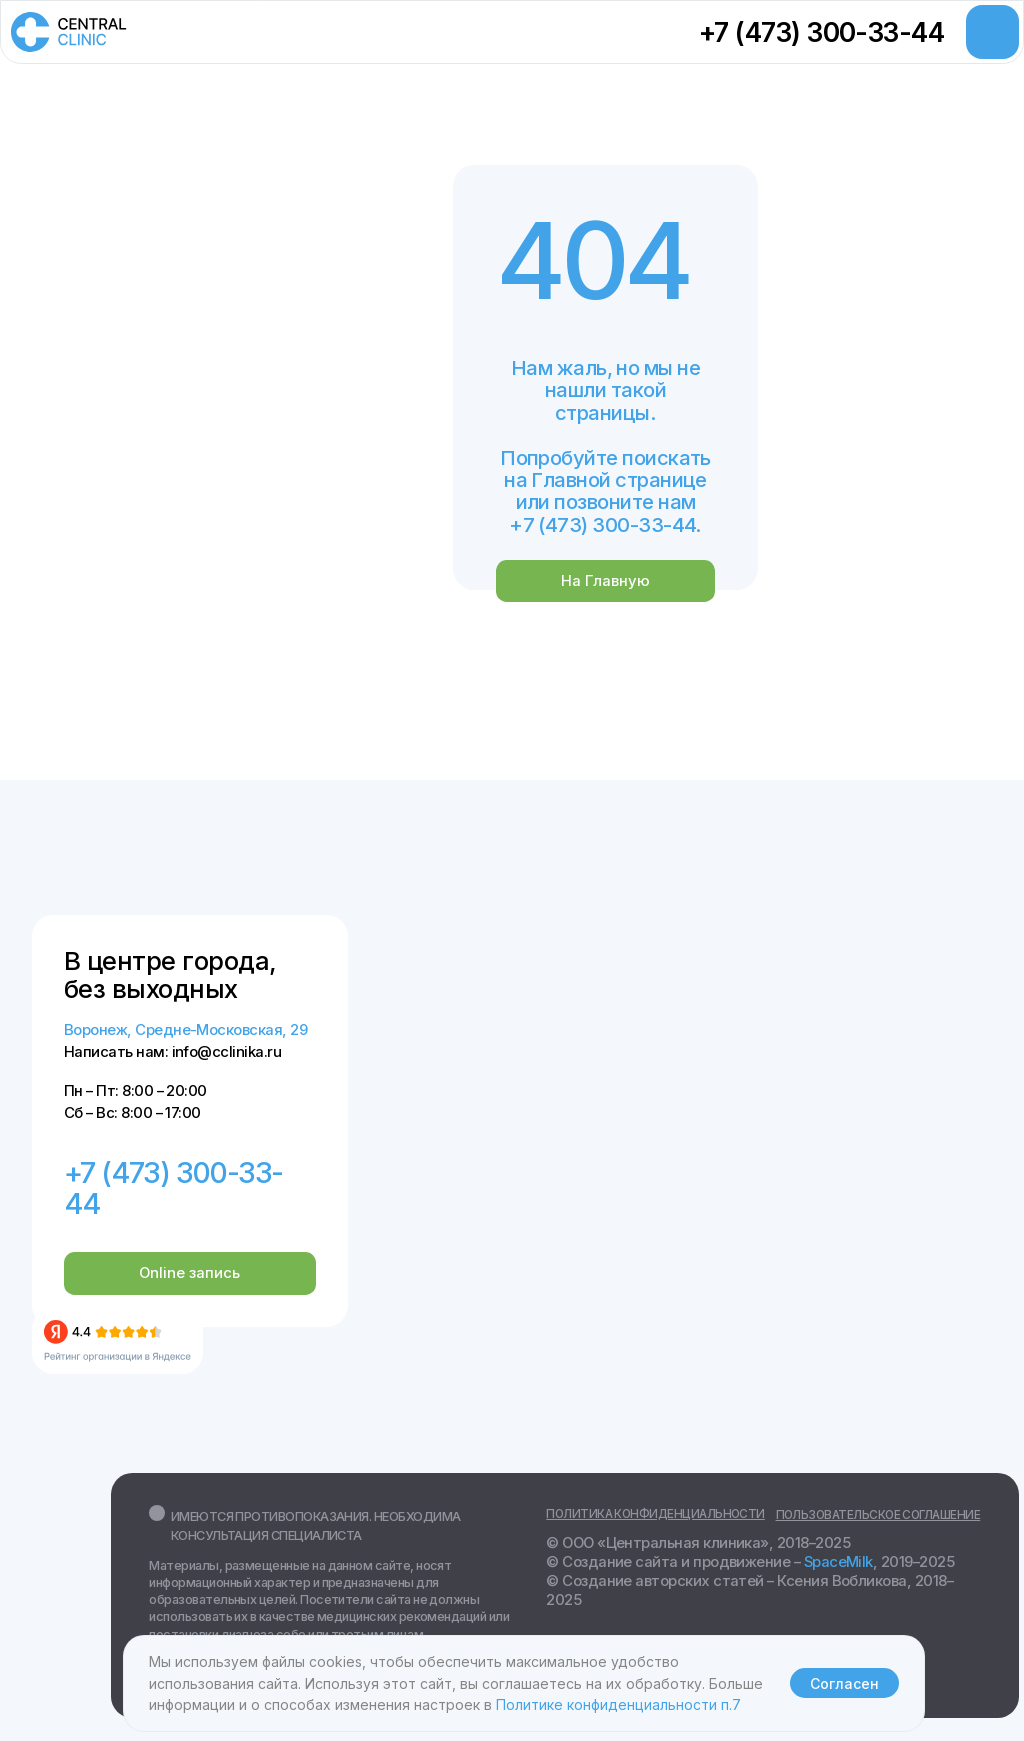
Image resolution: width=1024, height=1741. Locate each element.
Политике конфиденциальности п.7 (618, 1704)
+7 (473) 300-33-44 (821, 32)
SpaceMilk (838, 1562)
